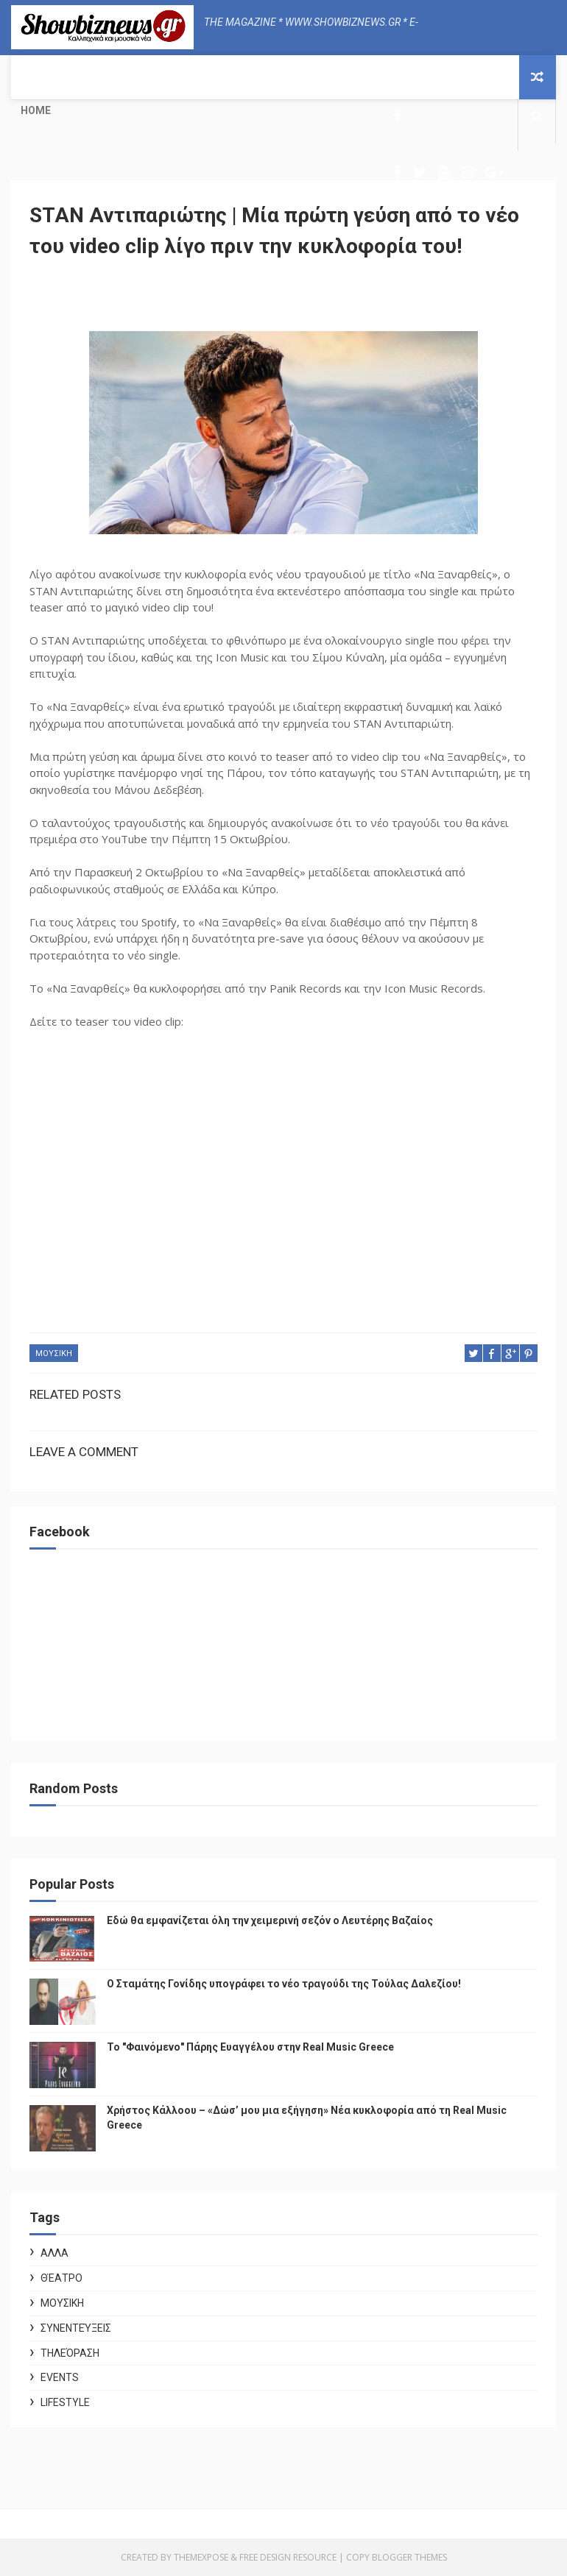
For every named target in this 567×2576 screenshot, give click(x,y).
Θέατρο (61, 2278)
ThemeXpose (201, 2557)
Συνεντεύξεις (75, 2328)
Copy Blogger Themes (396, 2557)
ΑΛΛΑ (54, 2253)
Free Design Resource (288, 2557)
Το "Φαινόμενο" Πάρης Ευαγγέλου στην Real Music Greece (250, 2047)
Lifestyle (65, 2402)
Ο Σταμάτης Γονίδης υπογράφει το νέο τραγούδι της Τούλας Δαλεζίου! (284, 1984)
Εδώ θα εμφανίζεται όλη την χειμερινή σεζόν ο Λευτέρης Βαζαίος (270, 1920)
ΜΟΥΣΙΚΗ (53, 1353)
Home (36, 110)
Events (59, 2377)
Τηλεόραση (69, 2353)
